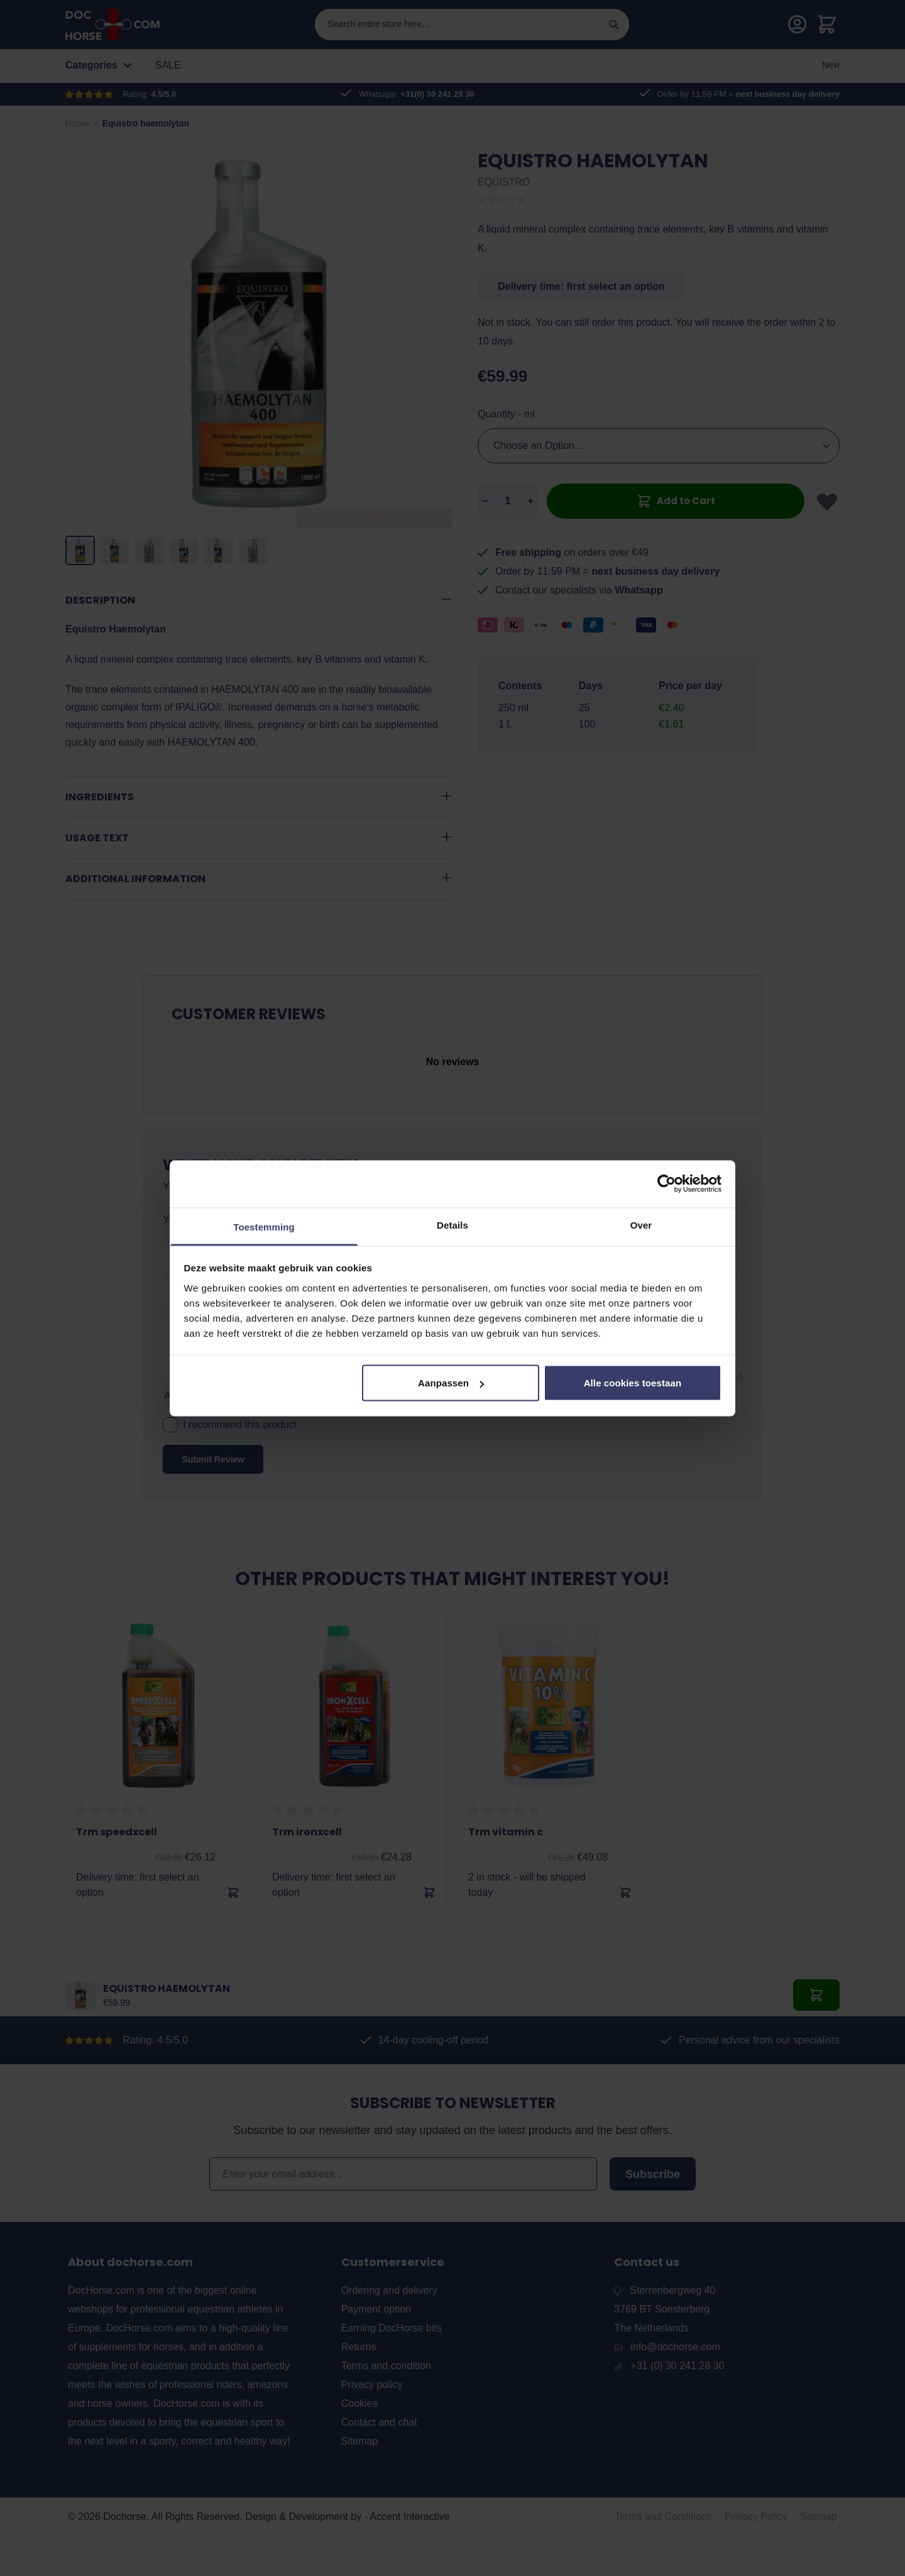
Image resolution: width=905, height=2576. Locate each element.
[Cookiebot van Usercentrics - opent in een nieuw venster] (666, 1184)
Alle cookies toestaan (633, 1383)
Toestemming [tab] (264, 1226)
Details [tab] (452, 1224)
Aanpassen (451, 1383)
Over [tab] (641, 1224)
